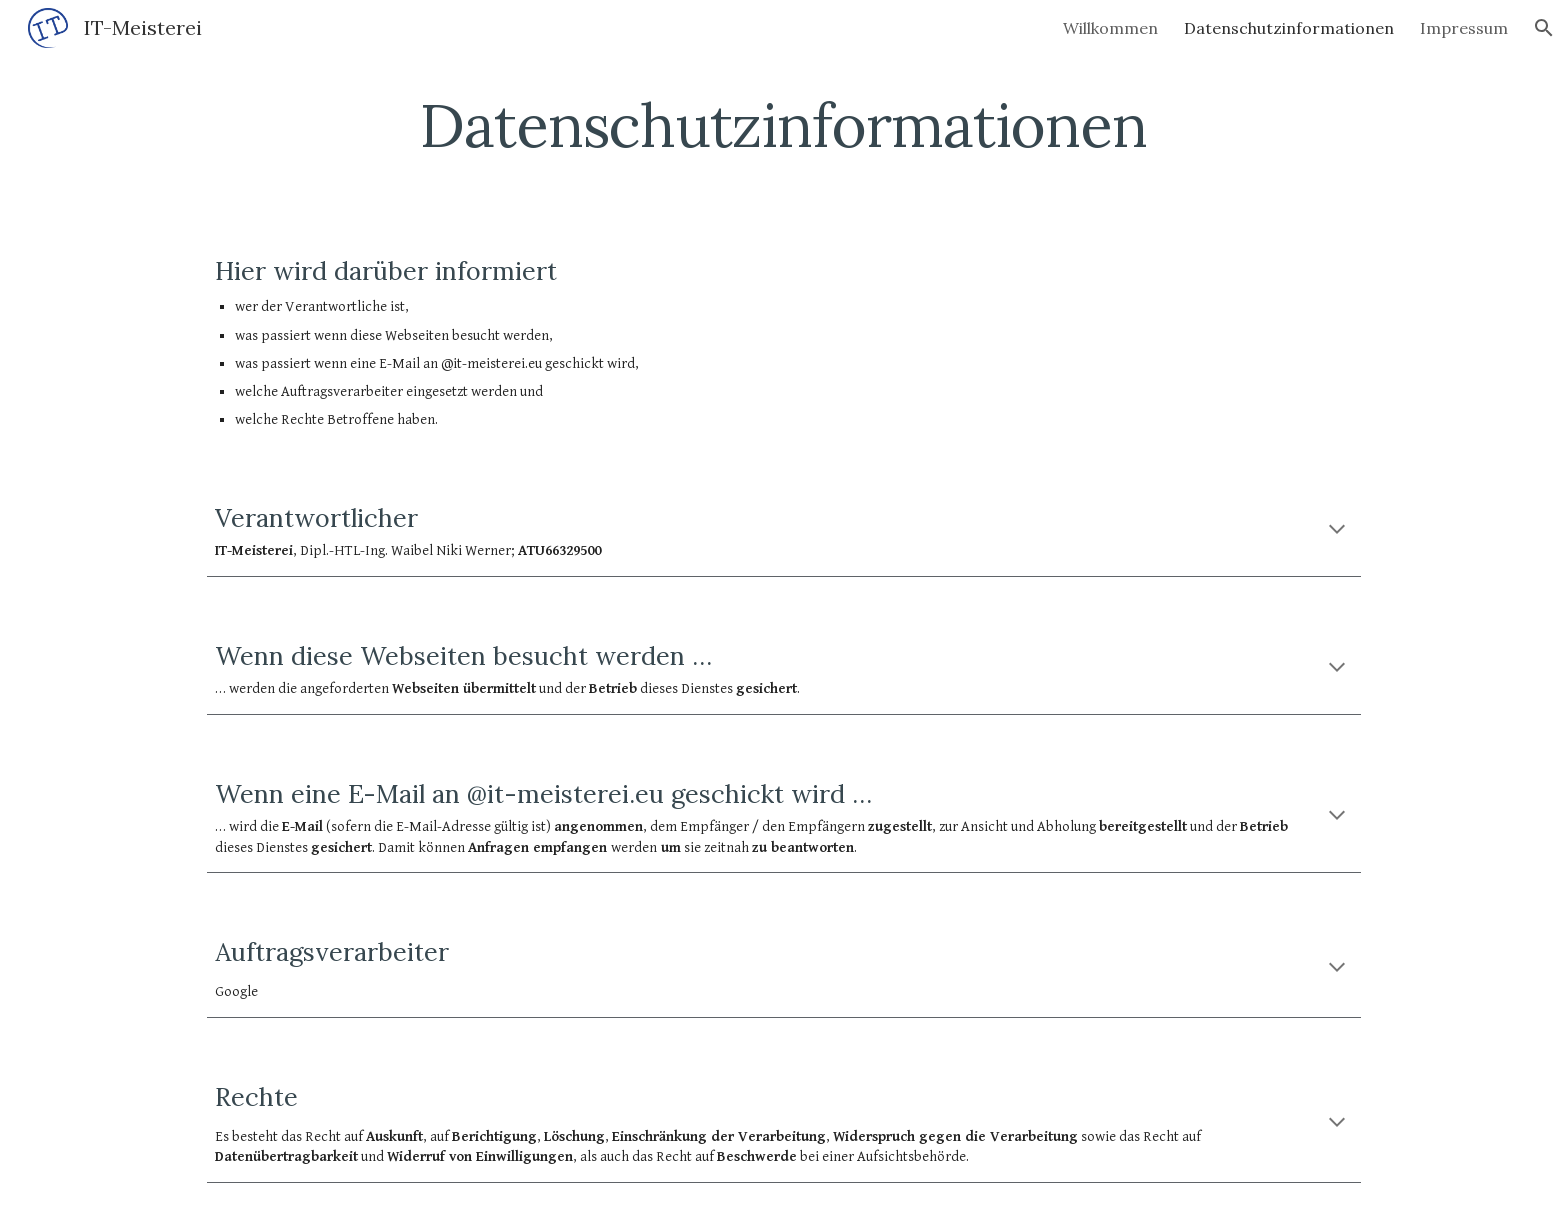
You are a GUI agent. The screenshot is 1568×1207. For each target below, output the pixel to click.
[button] (1544, 28)
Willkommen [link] (1110, 28)
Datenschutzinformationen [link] (1289, 28)
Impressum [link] (1464, 28)
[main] (784, 125)
